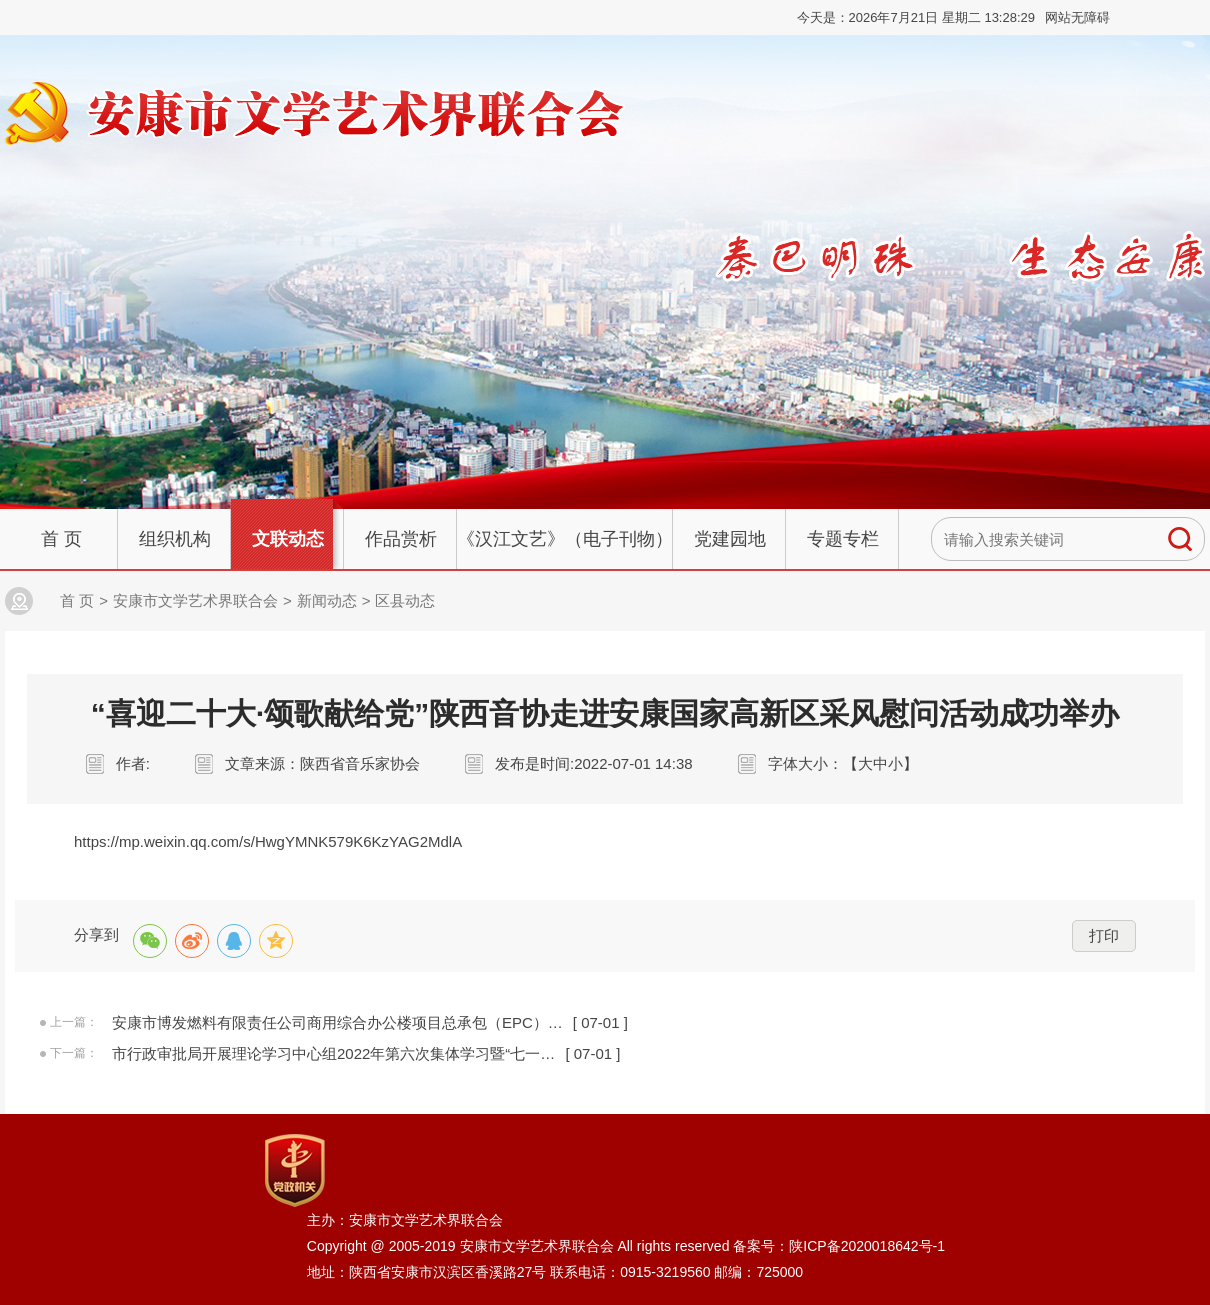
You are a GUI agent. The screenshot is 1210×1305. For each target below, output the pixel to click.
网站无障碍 (1077, 17)
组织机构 (175, 539)
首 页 (61, 539)
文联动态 (288, 539)
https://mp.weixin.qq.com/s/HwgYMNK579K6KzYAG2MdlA (268, 841)
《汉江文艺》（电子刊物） (565, 539)
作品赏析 (401, 539)
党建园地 (730, 539)
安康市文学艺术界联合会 (195, 600)
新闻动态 (327, 600)
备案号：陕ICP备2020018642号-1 (839, 1246)
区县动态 (405, 600)
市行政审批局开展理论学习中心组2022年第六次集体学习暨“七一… (333, 1053)
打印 (1104, 935)
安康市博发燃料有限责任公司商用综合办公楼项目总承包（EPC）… (337, 1022)
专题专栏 (843, 539)
